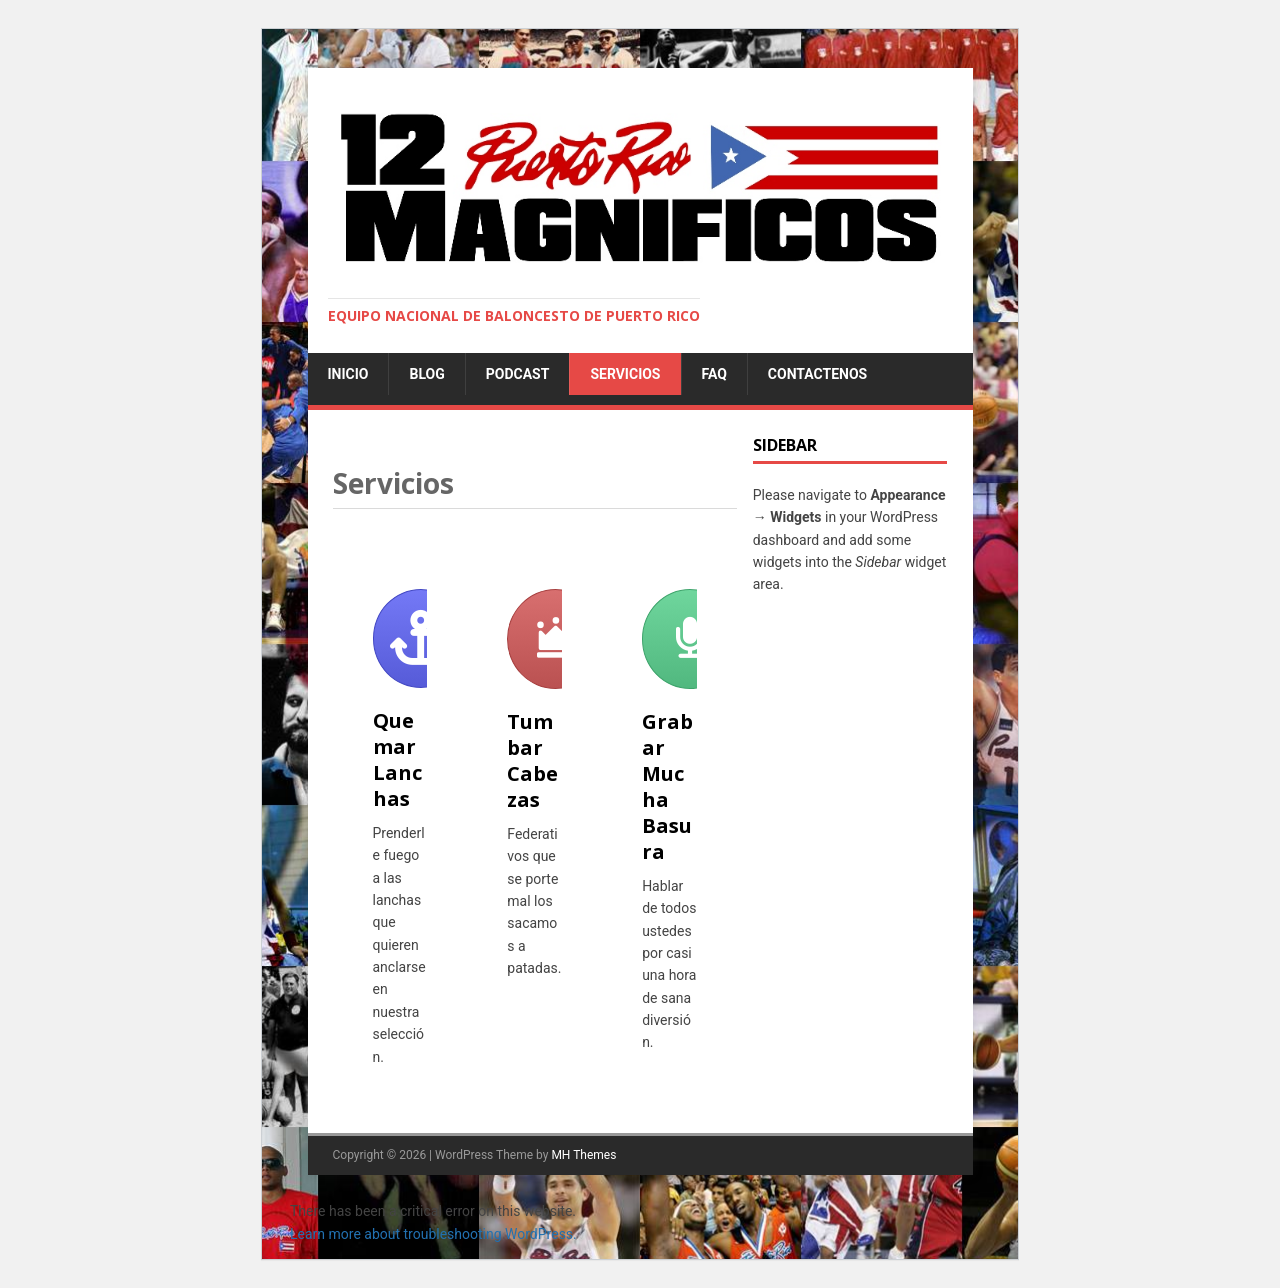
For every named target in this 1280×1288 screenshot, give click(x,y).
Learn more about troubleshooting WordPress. (433, 1234)
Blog (426, 374)
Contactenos (817, 374)
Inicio (348, 374)
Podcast (518, 374)
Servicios (625, 374)
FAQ (714, 374)
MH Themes (583, 1155)
